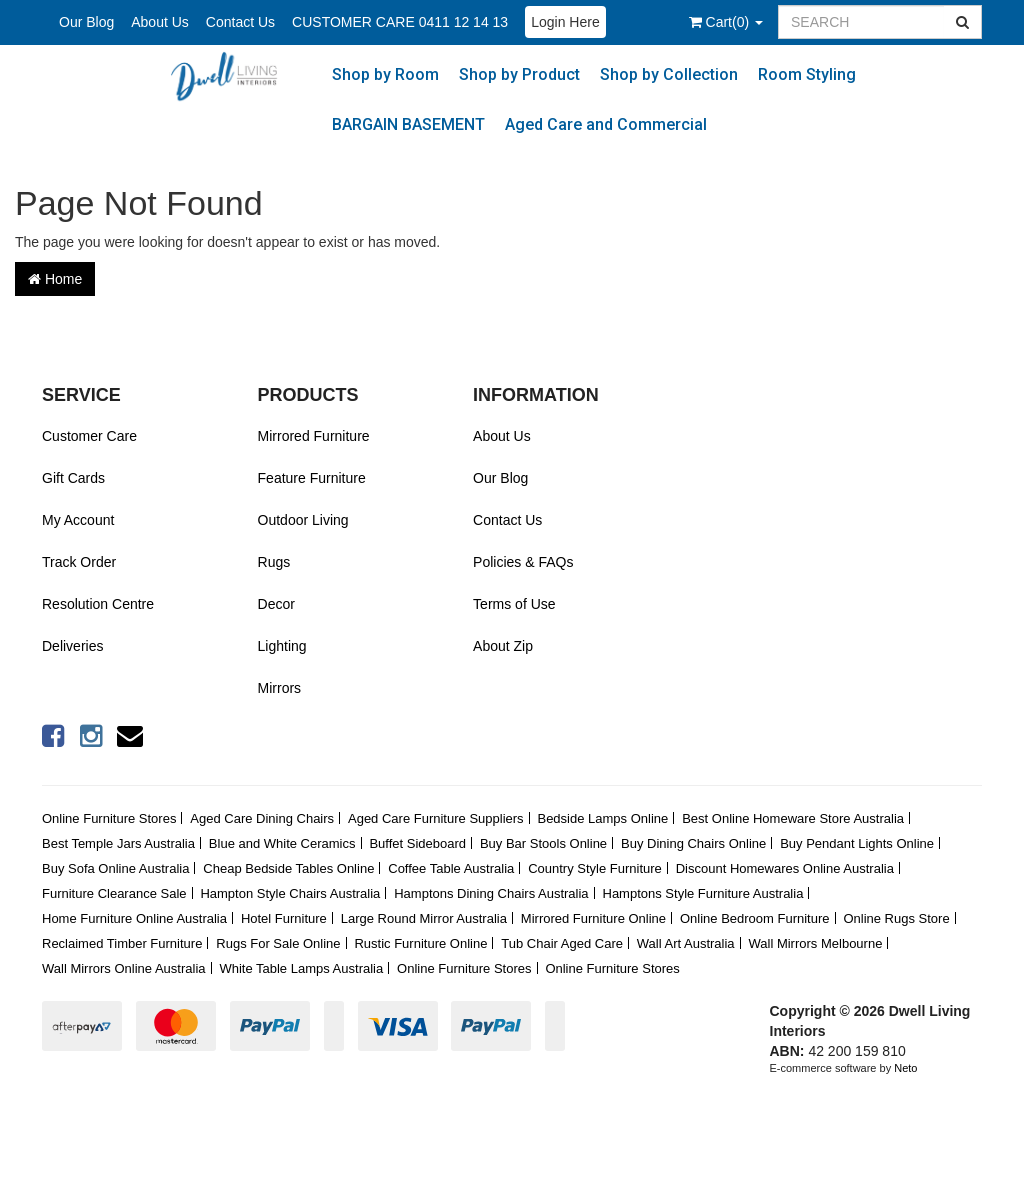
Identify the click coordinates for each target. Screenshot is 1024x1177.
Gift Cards (73, 478)
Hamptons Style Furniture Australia (703, 893)
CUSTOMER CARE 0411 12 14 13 (400, 22)
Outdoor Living (303, 520)
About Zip (503, 646)
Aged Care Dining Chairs (262, 818)
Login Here (565, 22)
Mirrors (280, 688)
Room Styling (807, 74)
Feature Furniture (312, 478)
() (726, 22)
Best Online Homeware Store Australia (793, 818)
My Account (78, 520)
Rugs (274, 562)
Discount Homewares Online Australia (785, 868)
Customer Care (89, 436)
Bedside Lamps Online (602, 818)
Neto (905, 1068)
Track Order (79, 562)
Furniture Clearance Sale (114, 893)
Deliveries (72, 646)
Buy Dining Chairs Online (693, 843)
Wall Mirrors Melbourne (816, 943)
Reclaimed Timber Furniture (122, 943)
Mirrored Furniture (314, 436)
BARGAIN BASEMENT (408, 124)
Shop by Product (519, 74)
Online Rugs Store (896, 918)
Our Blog (86, 22)
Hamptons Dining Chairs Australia (491, 893)
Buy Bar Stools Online (543, 843)
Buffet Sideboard (417, 843)
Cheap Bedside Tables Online (288, 868)
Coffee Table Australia (451, 868)
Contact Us (240, 22)
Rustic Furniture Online (420, 943)
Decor (276, 604)
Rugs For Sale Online (278, 943)
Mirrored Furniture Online (593, 918)
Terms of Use (514, 604)
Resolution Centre (98, 604)
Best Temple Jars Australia (118, 843)
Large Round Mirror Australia (424, 918)
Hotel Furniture (284, 918)
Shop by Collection (669, 74)
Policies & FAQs (523, 562)
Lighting (282, 646)
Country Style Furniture (595, 868)
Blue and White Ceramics (282, 843)
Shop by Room (385, 74)
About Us (160, 22)
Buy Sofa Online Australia (115, 868)
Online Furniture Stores (109, 818)
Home (55, 279)
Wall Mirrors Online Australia (124, 968)
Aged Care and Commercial (606, 124)
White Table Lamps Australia (301, 968)
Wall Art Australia (686, 943)
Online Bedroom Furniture (755, 918)
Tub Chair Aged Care (562, 943)
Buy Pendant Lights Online (857, 843)
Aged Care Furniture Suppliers (436, 818)
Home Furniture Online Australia (134, 918)
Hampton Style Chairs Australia (290, 893)
